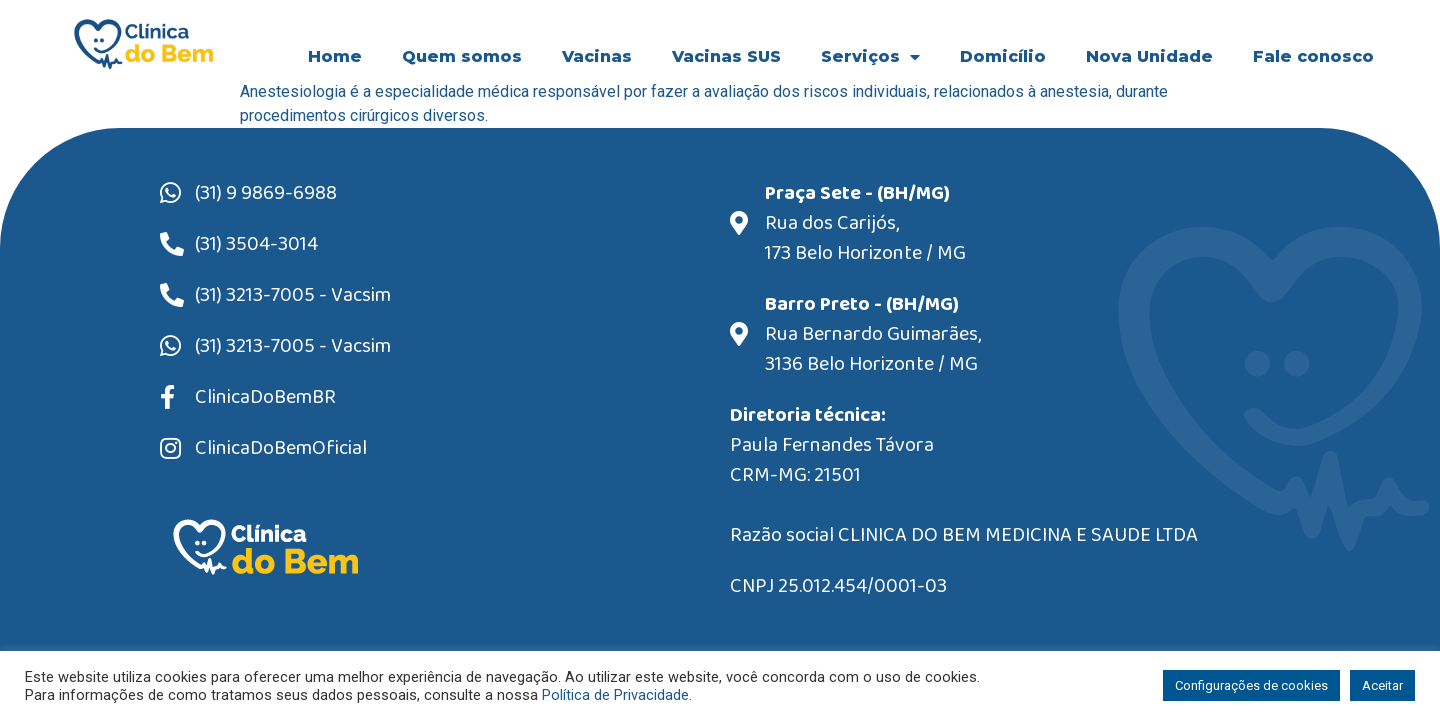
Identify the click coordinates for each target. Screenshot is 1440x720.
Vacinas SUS (726, 56)
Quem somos (462, 56)
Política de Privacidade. (617, 695)
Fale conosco (1313, 56)
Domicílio (1003, 56)
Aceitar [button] (1382, 685)
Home (335, 56)
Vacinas (597, 56)
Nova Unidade (1149, 56)
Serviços (870, 57)
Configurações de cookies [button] (1251, 685)
